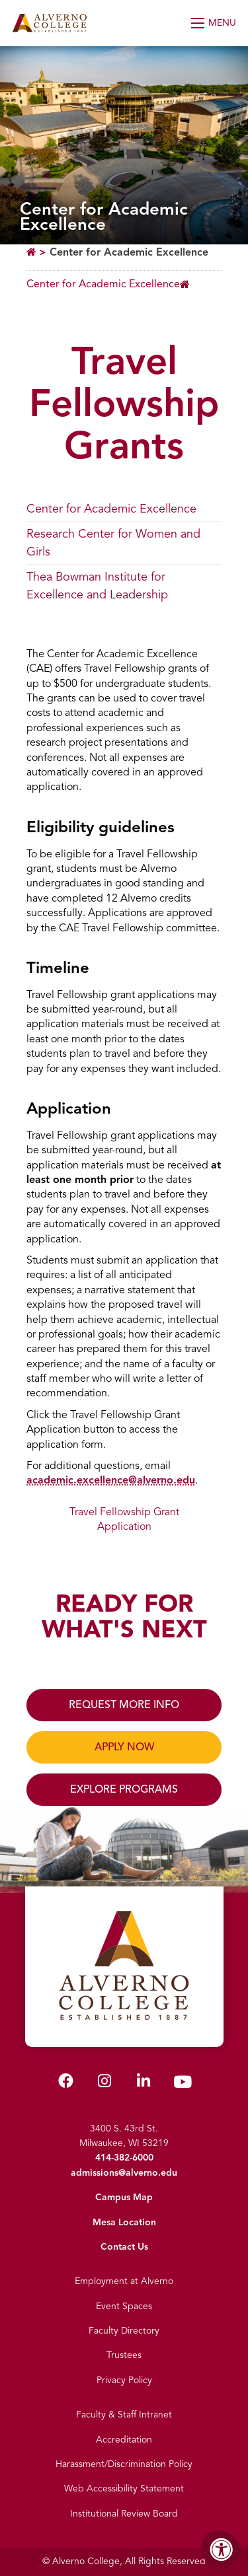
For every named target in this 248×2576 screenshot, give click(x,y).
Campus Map (124, 2197)
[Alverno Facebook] (66, 2083)
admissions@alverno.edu (124, 2172)
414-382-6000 (124, 2157)
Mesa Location (124, 2222)
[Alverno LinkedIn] (143, 2083)
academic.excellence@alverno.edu (110, 1480)
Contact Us (124, 2246)
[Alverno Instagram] (104, 2083)
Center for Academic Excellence (129, 252)
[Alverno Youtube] (182, 2085)
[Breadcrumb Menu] (108, 284)
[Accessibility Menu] (221, 2549)
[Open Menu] (214, 23)
